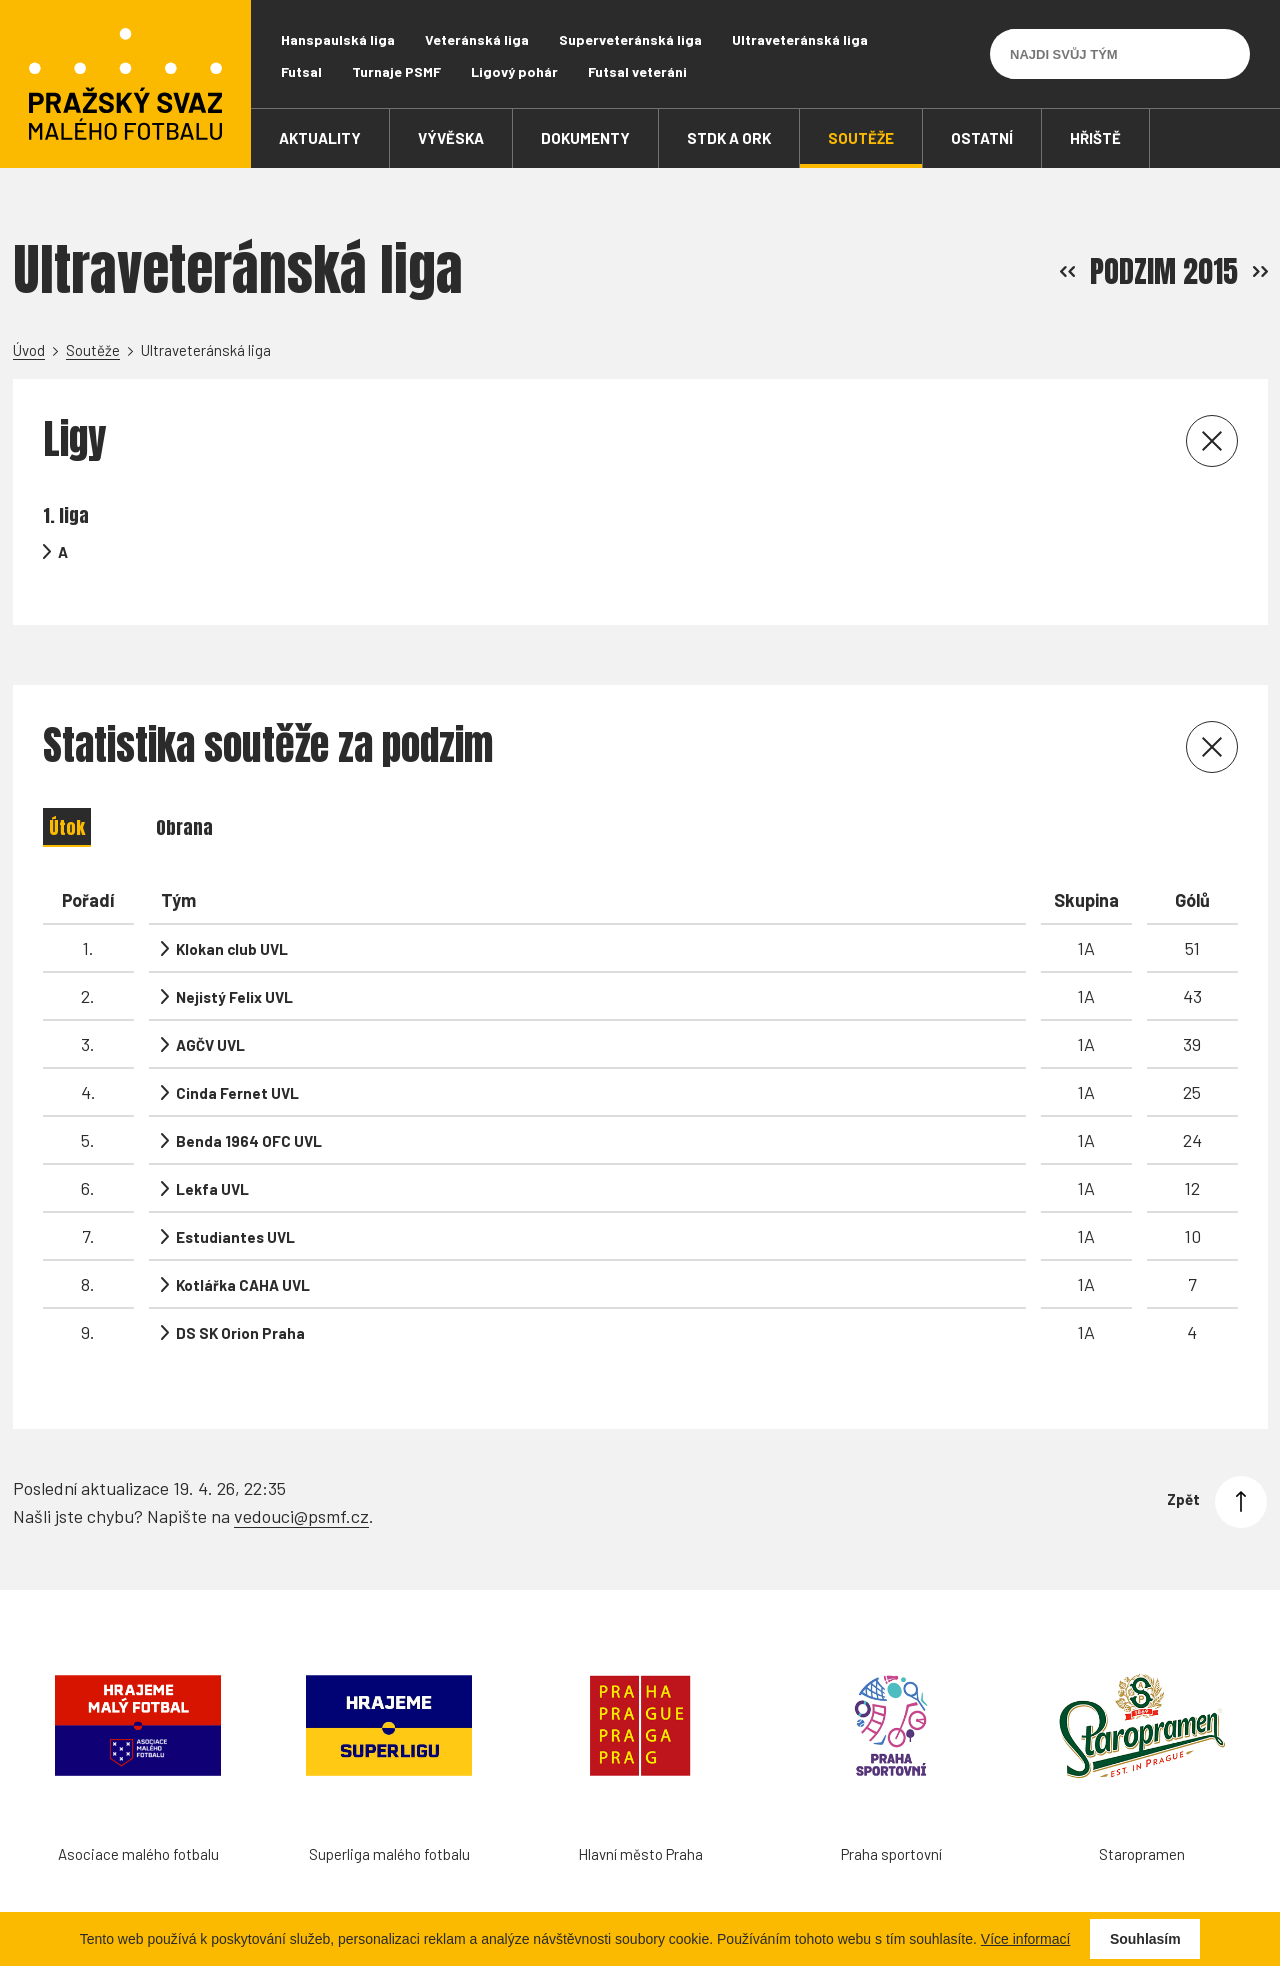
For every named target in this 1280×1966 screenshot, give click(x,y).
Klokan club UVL (232, 949)
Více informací (1025, 1939)
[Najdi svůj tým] (1105, 54)
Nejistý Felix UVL (234, 997)
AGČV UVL (210, 1045)
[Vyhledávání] (1225, 54)
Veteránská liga (477, 39)
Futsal (301, 71)
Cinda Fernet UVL (237, 1093)
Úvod (29, 350)
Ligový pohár (514, 71)
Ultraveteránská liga (800, 39)
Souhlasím (1145, 1939)
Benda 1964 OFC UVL (249, 1141)
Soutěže (93, 350)
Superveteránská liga (630, 39)
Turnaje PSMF (396, 71)
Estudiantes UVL (235, 1237)
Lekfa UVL (212, 1189)
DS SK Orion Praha (240, 1333)
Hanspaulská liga (338, 39)
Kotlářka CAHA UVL (243, 1285)
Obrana (184, 827)
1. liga (66, 515)
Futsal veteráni (637, 71)
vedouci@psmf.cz (301, 1504)
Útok (67, 827)
